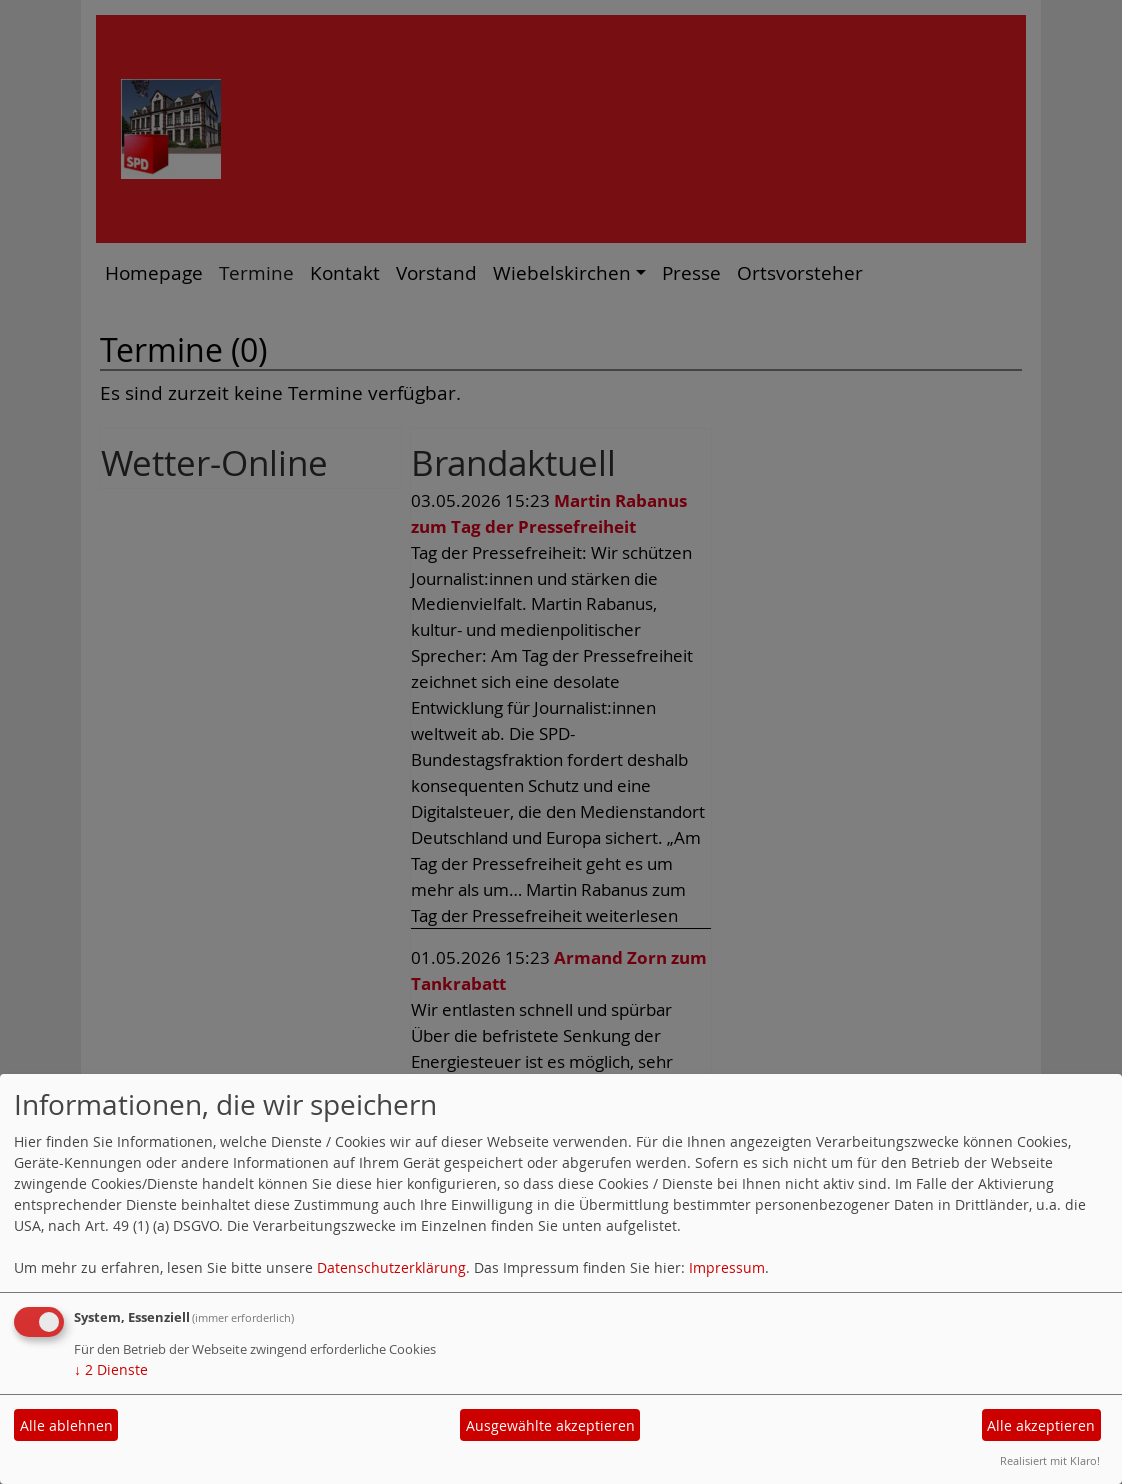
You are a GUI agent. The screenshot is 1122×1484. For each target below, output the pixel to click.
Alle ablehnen (66, 1425)
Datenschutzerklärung (391, 1267)
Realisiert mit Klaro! (1050, 1460)
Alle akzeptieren (1041, 1425)
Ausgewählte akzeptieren (550, 1425)
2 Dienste (111, 1369)
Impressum (727, 1267)
